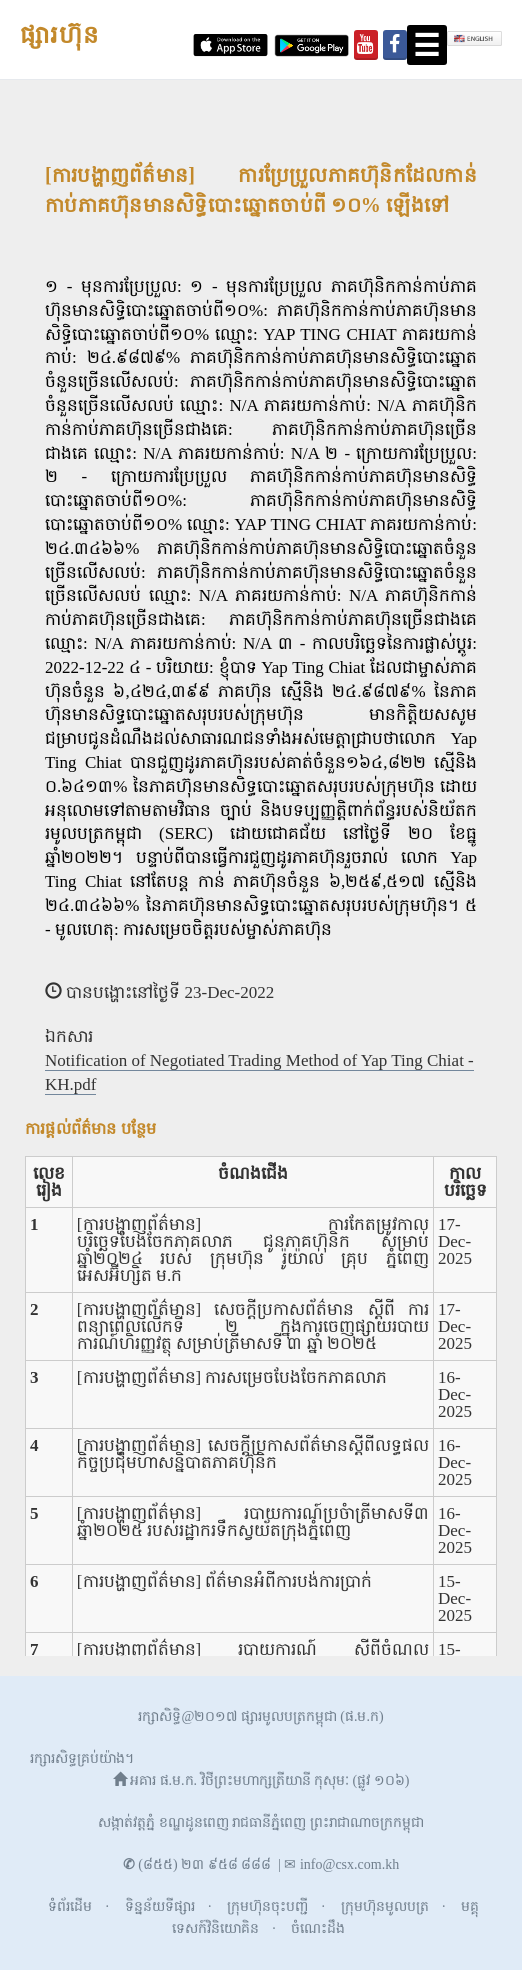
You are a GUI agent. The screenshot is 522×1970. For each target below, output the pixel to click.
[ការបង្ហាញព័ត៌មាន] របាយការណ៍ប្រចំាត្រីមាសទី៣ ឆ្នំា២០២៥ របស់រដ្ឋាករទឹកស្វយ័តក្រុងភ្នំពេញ (253, 1522)
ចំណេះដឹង (318, 1928)
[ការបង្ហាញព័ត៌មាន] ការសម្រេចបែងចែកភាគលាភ (232, 1377)
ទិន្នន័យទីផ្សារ (160, 1906)
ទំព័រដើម (70, 1906)
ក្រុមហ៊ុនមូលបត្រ (385, 1906)
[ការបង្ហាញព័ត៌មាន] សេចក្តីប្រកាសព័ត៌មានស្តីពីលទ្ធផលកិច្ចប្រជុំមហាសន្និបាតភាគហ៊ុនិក (253, 1454)
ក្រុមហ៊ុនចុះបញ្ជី (267, 1906)
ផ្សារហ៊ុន (59, 36)
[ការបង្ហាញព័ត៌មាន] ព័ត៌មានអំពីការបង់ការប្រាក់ (225, 1581)
